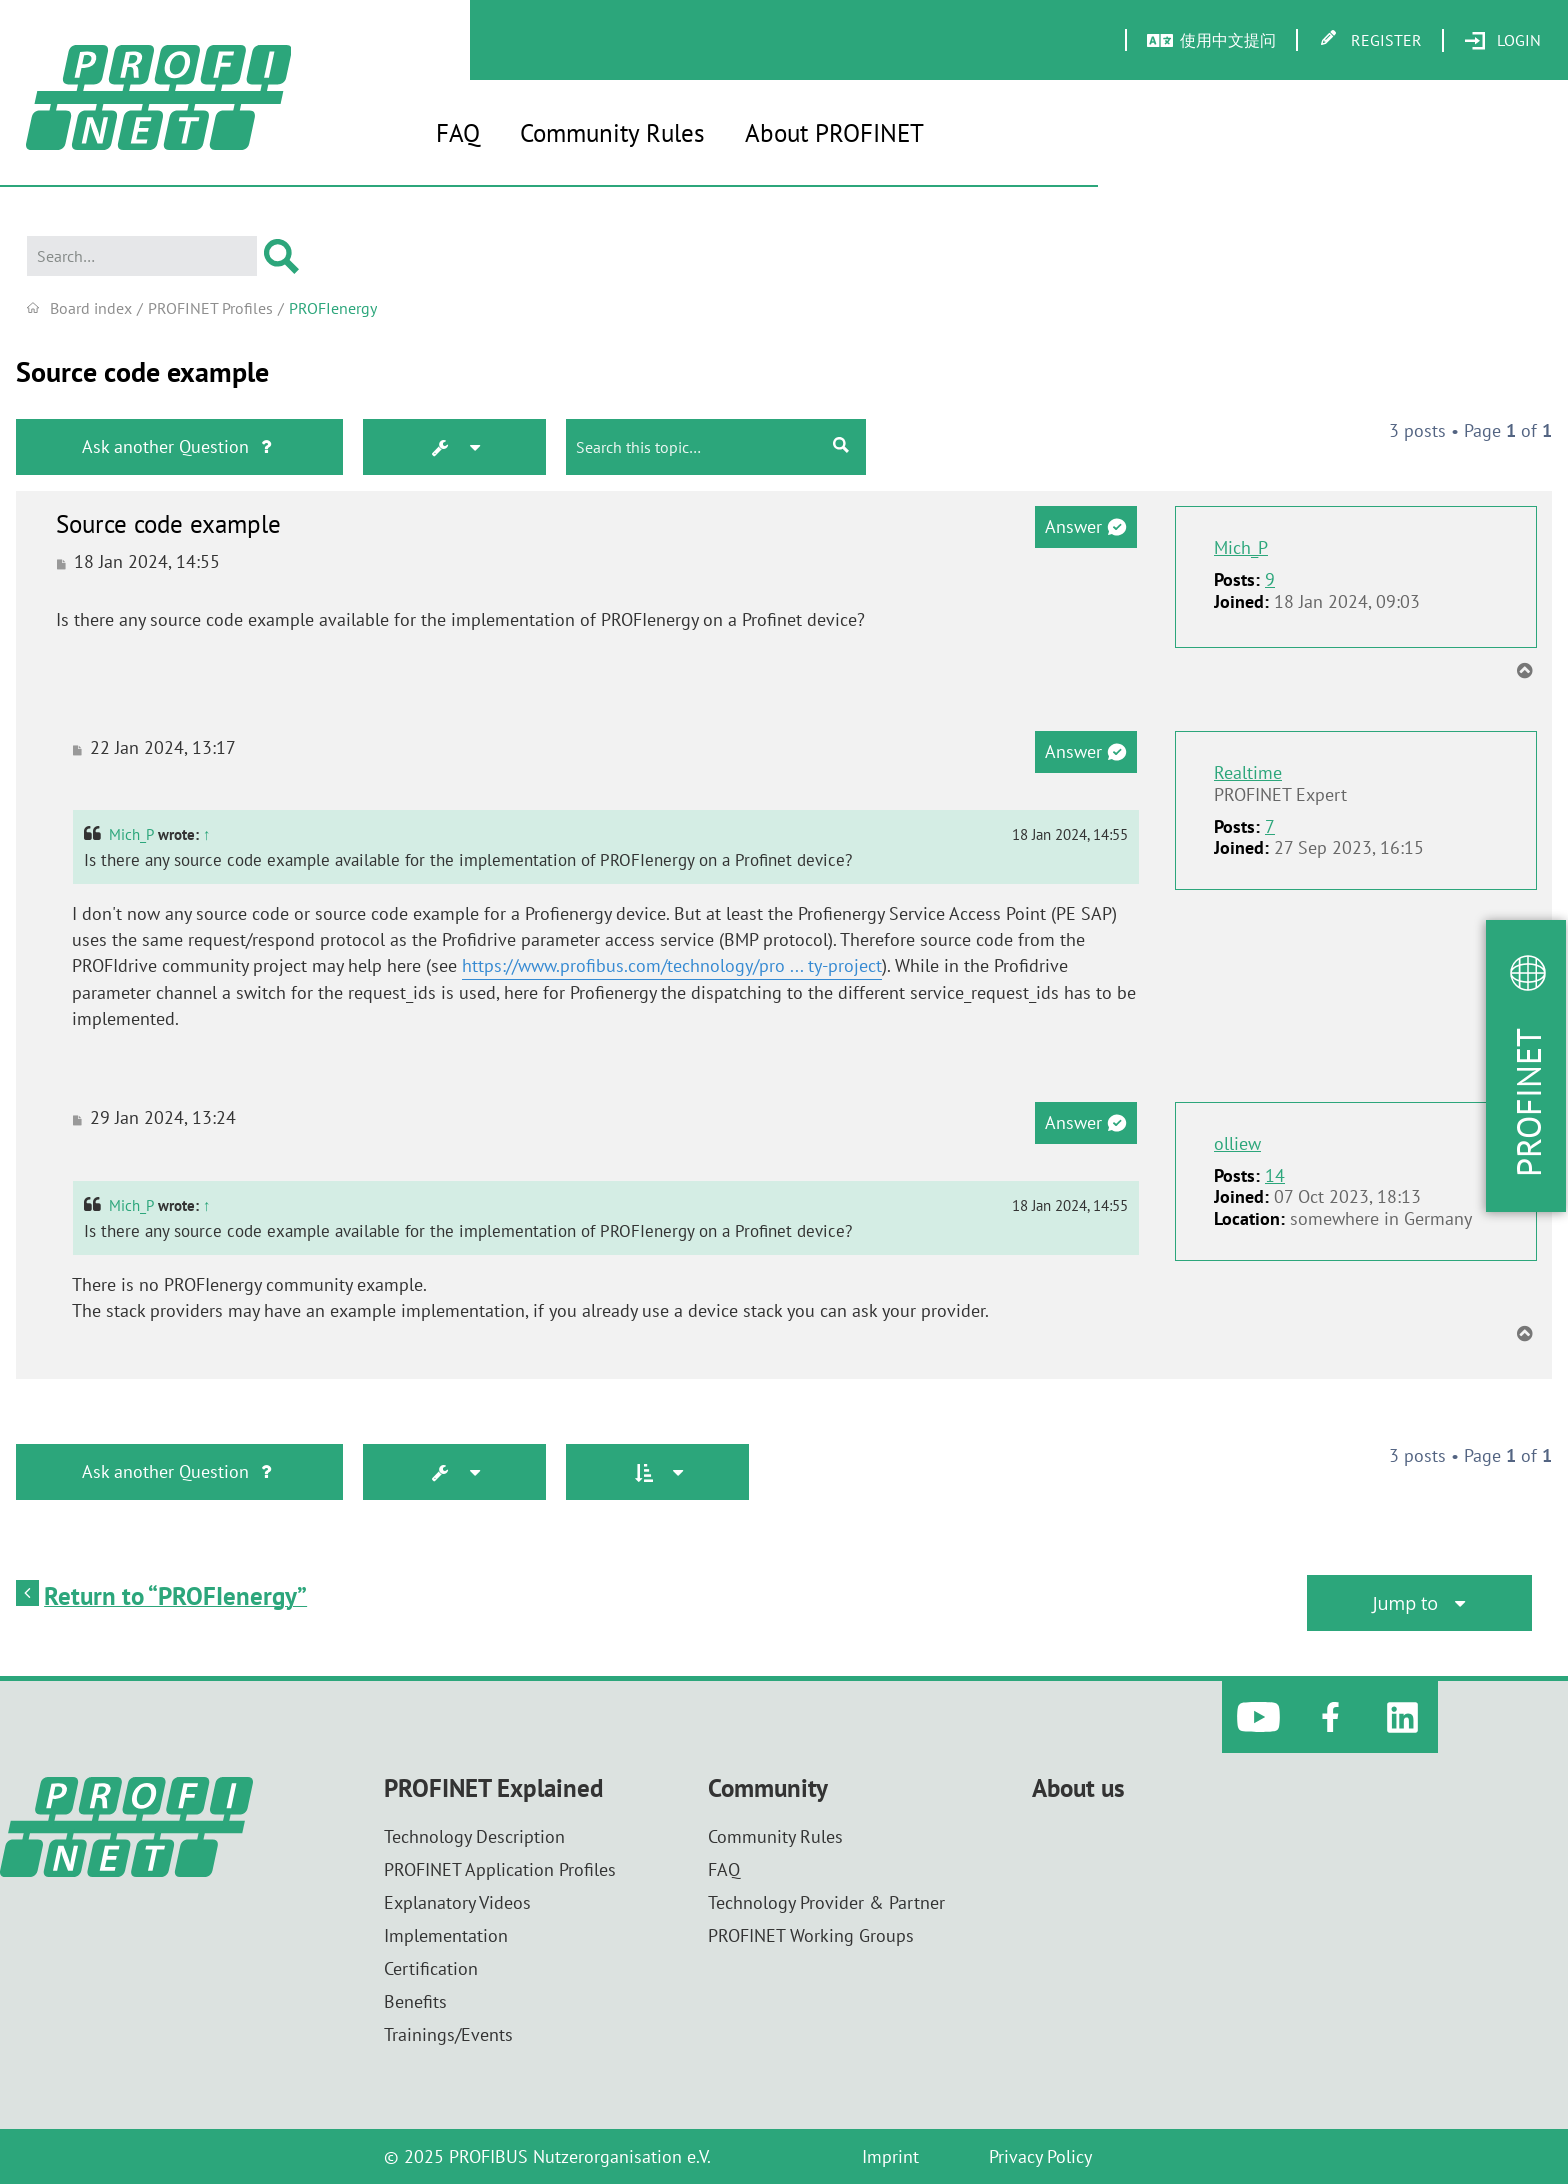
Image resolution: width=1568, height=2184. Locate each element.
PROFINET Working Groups (811, 1935)
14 (1275, 1176)
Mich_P (1241, 548)
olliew (1237, 1144)
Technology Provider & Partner (826, 1902)
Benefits (415, 2001)
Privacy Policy (1040, 2156)
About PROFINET (834, 133)
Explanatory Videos (457, 1902)
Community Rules (612, 133)
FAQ (458, 133)
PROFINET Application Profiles (500, 1869)
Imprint (890, 2156)
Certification (431, 1968)
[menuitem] (1502, 41)
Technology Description (474, 1836)
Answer (1085, 526)
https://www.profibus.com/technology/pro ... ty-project (672, 965)
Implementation (446, 1935)
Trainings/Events (448, 2034)
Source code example (142, 372)
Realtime (1248, 772)
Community (768, 1788)
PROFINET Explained (493, 1788)
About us (1078, 1788)
